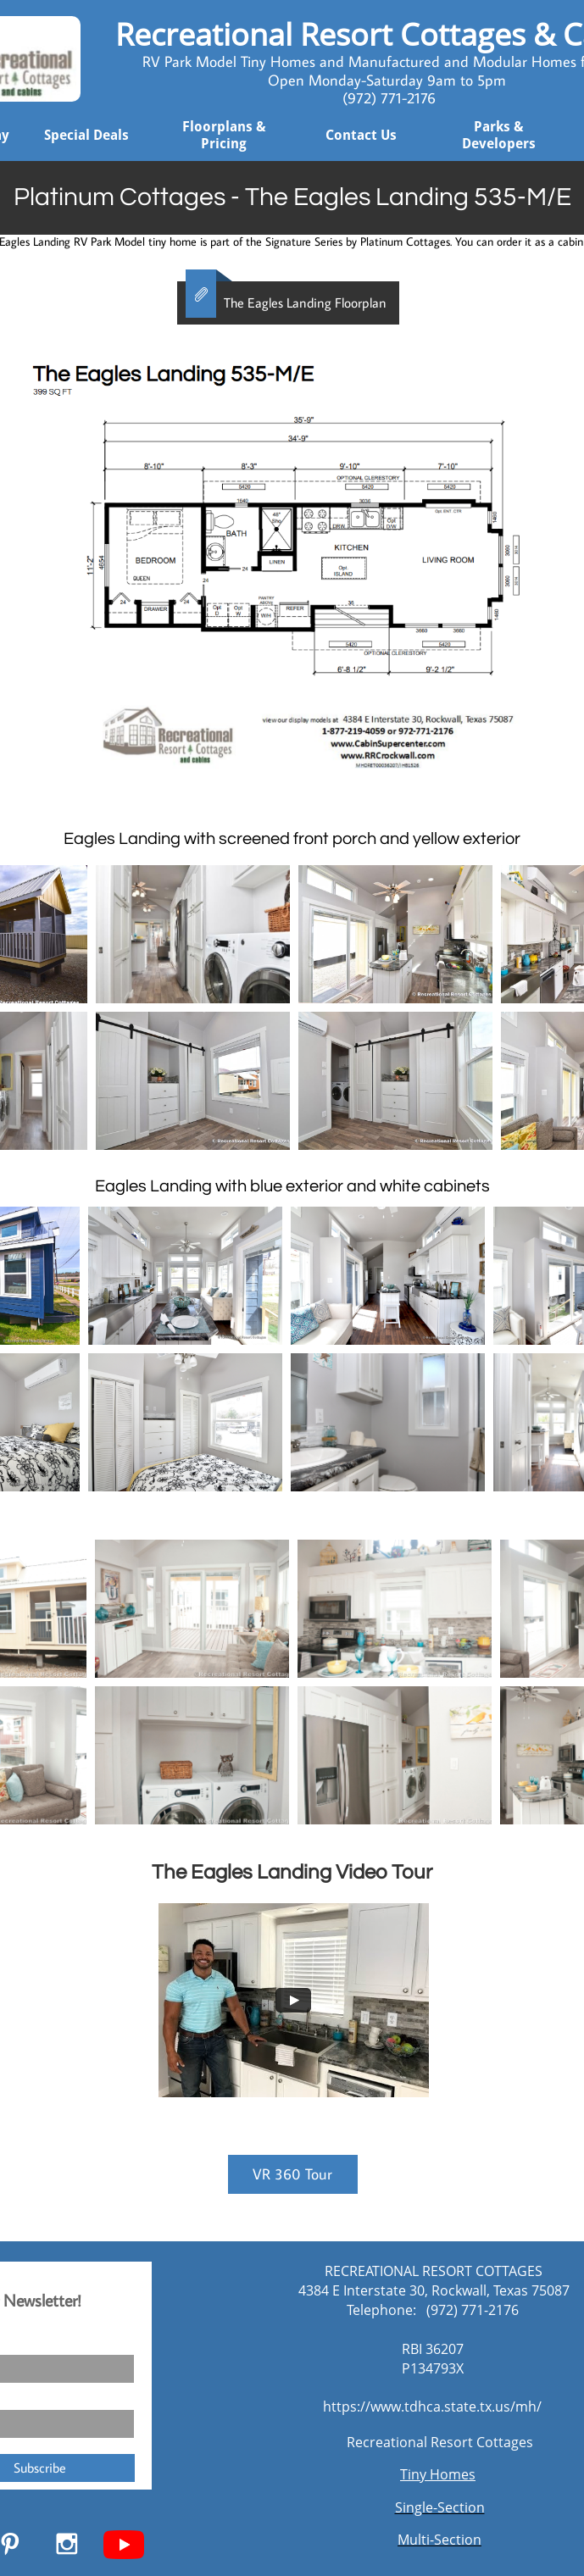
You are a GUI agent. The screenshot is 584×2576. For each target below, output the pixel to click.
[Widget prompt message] (453, 2398)
